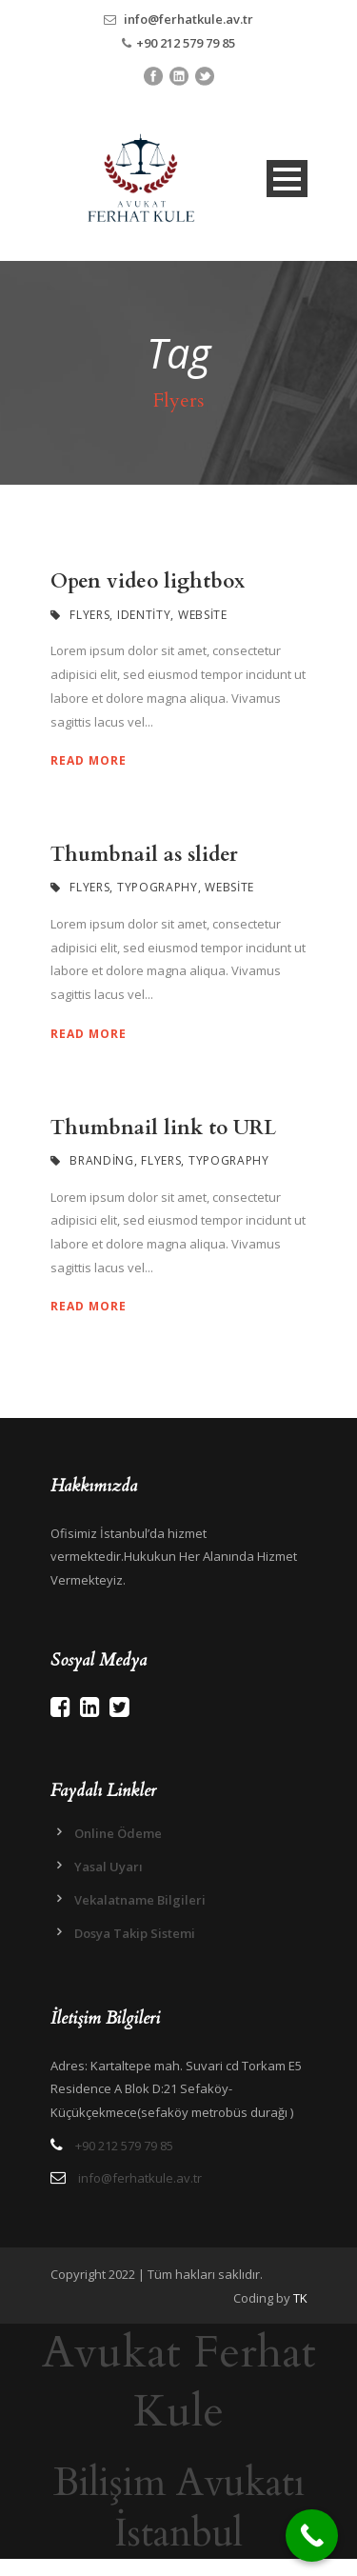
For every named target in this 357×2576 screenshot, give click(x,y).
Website (203, 615)
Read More (88, 760)
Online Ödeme (118, 1833)
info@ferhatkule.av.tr (188, 19)
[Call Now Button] (312, 2535)
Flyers (89, 615)
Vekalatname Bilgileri (140, 1899)
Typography (157, 887)
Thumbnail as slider (144, 855)
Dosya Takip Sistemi (134, 1933)
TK (300, 2297)
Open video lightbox (147, 581)
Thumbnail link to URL (163, 1128)
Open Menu (287, 178)
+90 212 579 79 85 (185, 42)
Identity (144, 615)
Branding (101, 1160)
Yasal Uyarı (108, 1866)
